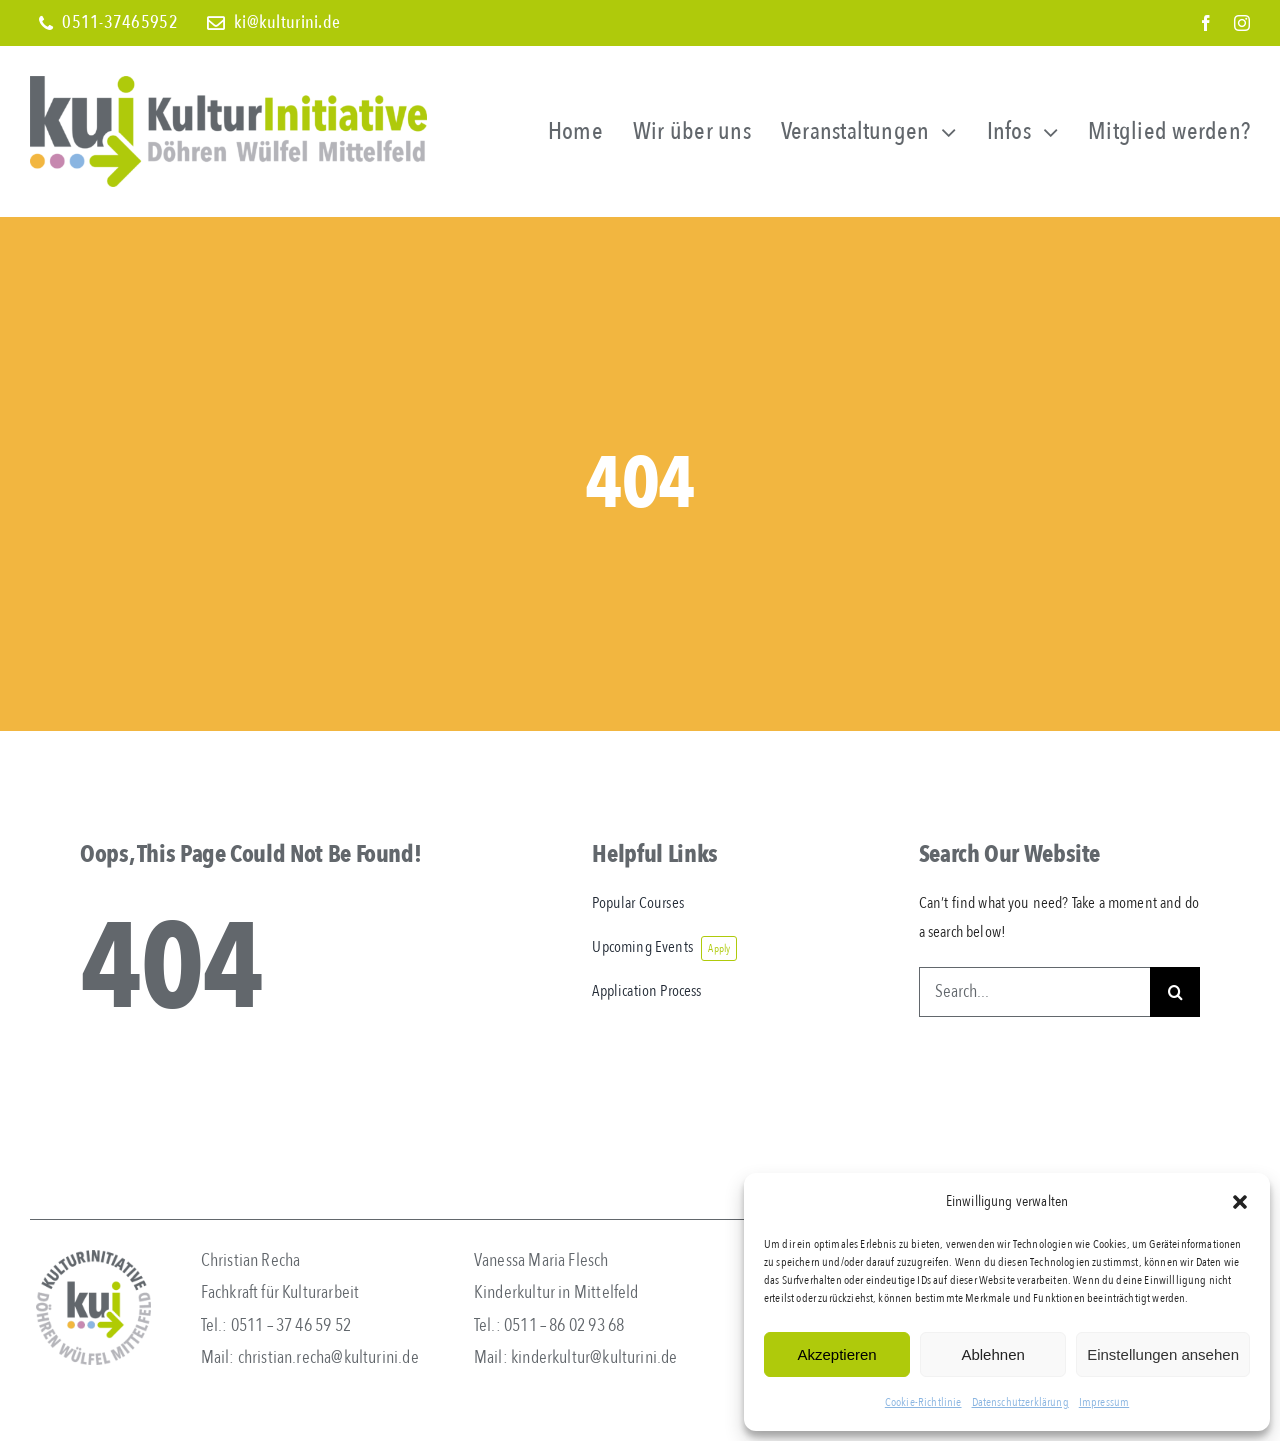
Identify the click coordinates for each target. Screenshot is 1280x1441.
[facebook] (1206, 23)
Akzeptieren (836, 1354)
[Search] (1175, 992)
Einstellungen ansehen (1163, 1354)
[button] (1240, 1202)
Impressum (1104, 1402)
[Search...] (1034, 992)
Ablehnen (992, 1354)
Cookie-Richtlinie (923, 1402)
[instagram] (1242, 23)
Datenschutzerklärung (1020, 1402)
